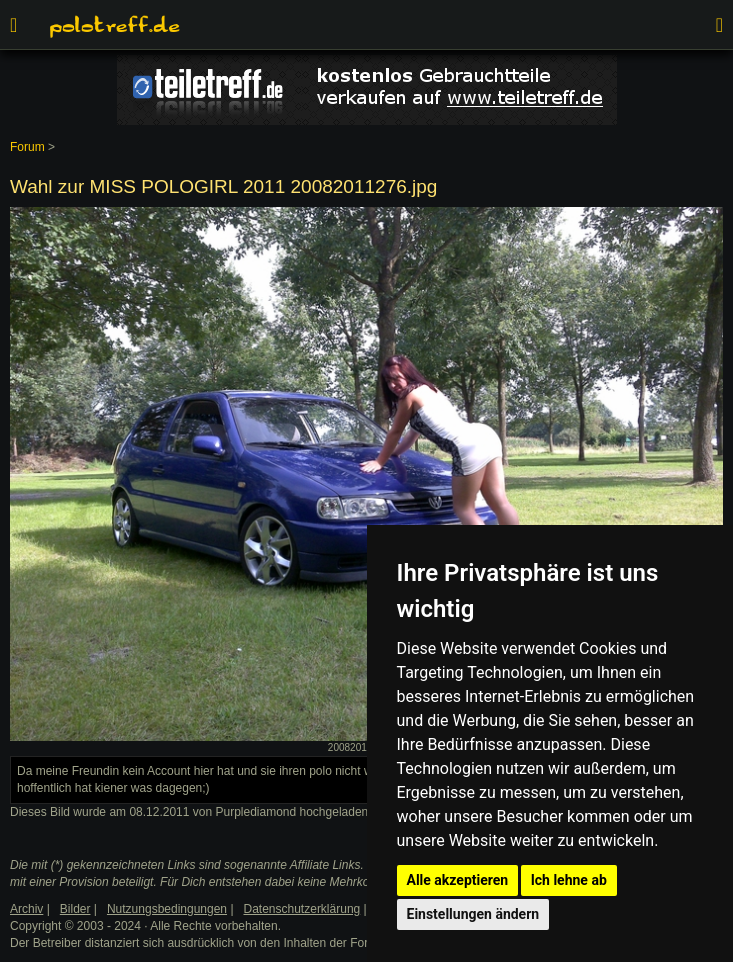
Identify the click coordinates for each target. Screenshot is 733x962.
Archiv (26, 909)
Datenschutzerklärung (302, 909)
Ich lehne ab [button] (569, 880)
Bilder (75, 909)
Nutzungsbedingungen (167, 909)
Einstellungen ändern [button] (473, 914)
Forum (27, 147)
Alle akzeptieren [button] (458, 880)
